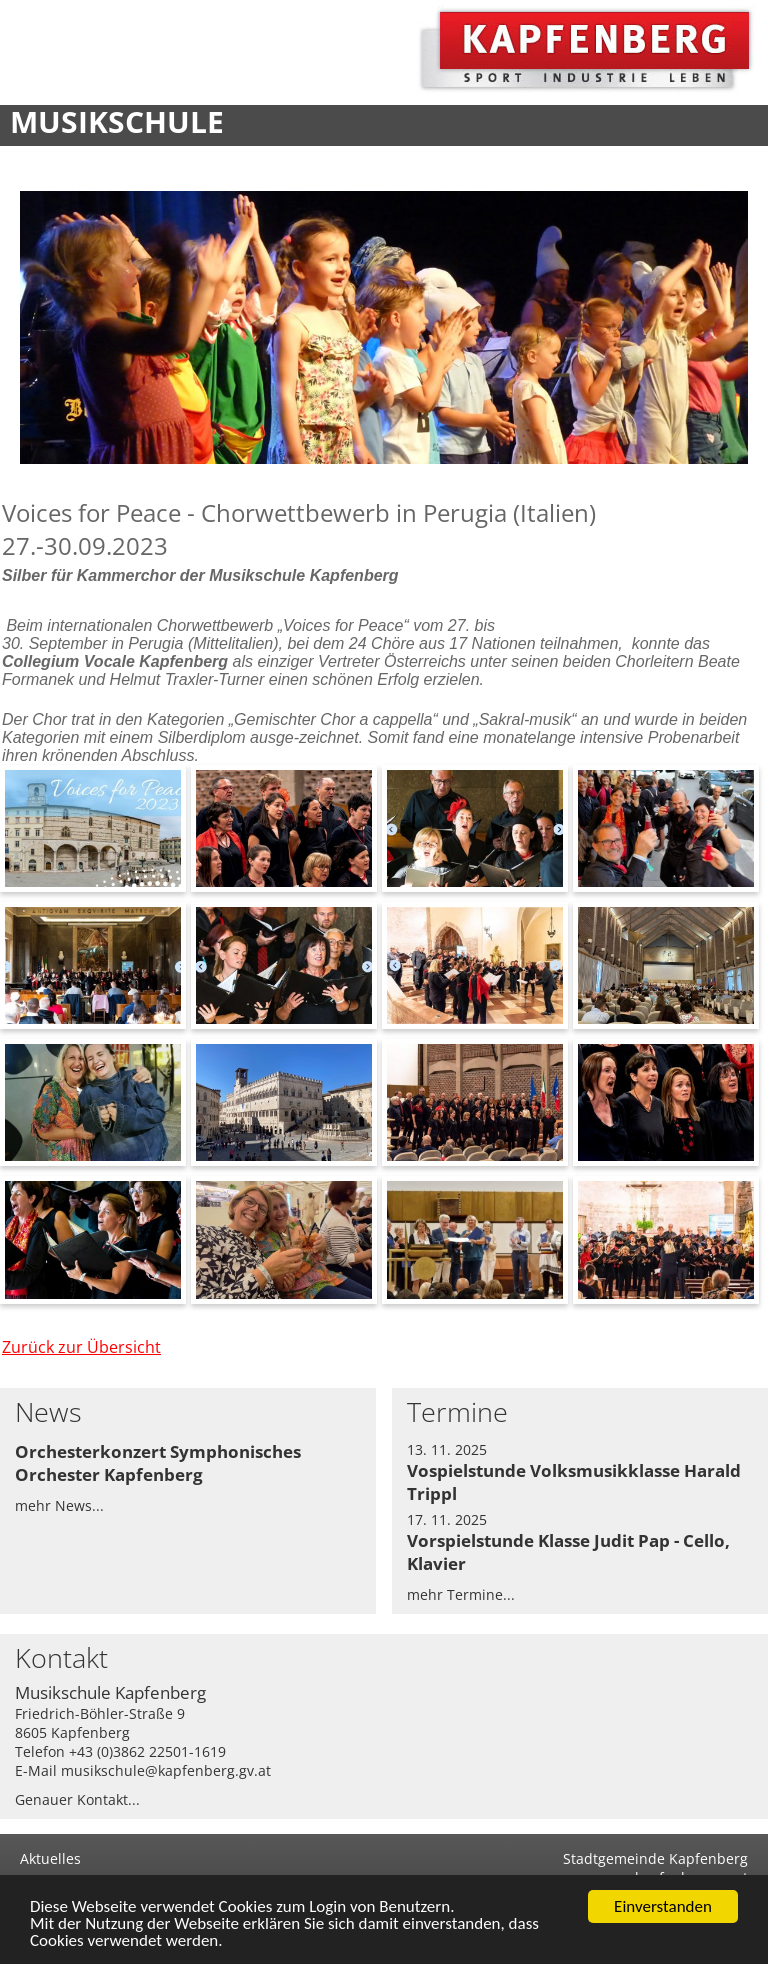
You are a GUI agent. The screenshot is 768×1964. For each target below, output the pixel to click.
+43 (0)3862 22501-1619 (147, 1751)
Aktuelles (50, 1858)
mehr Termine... (461, 1594)
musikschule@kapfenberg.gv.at (166, 1770)
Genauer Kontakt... (77, 1799)
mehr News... (59, 1505)
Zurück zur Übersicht (81, 1347)
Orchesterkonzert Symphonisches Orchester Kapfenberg (158, 1463)
